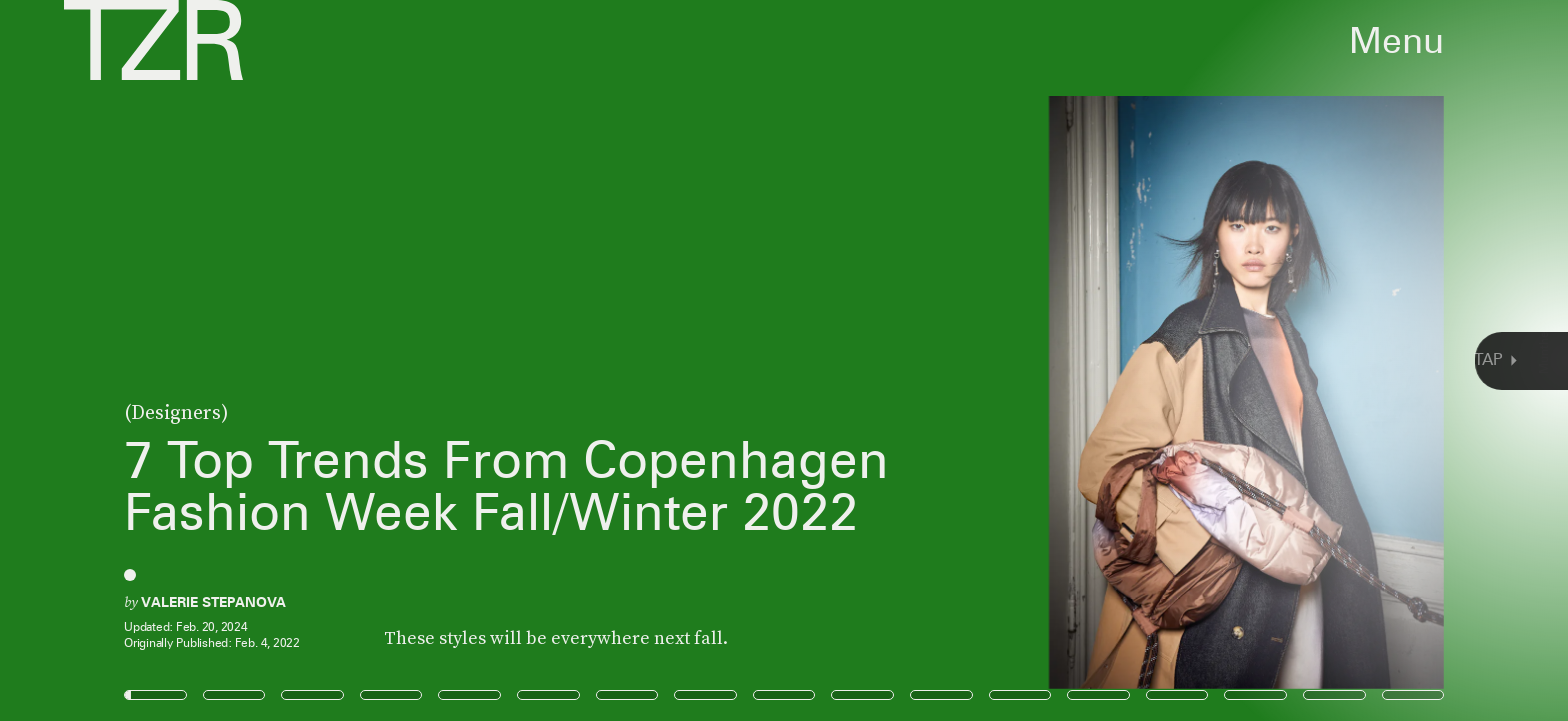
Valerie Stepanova (213, 602)
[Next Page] (1042, 360)
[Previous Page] (258, 360)
